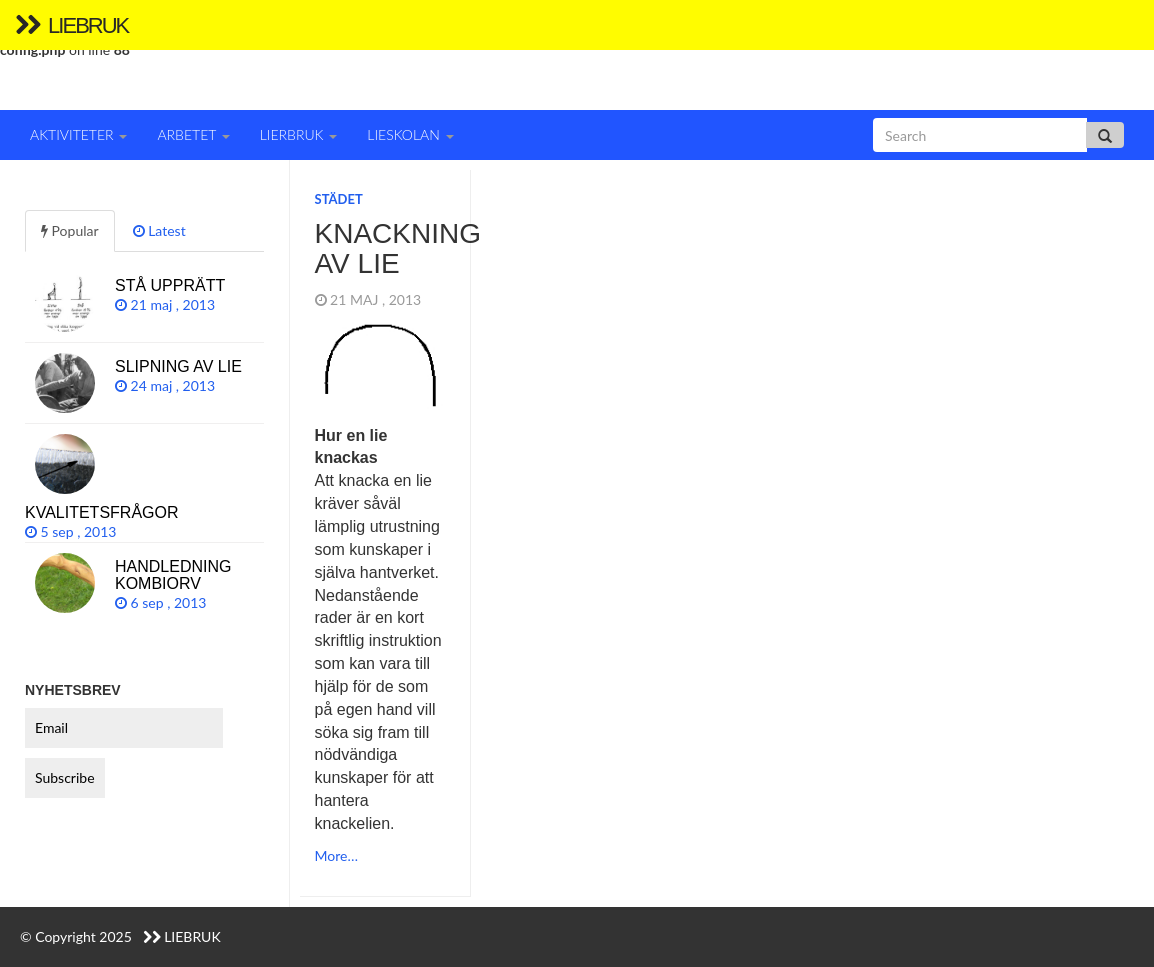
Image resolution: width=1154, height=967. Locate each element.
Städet (339, 199)
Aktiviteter (78, 134)
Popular (70, 230)
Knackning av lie (398, 249)
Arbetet (193, 134)
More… (336, 855)
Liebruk (71, 25)
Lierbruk (299, 134)
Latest (159, 230)
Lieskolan (410, 134)
